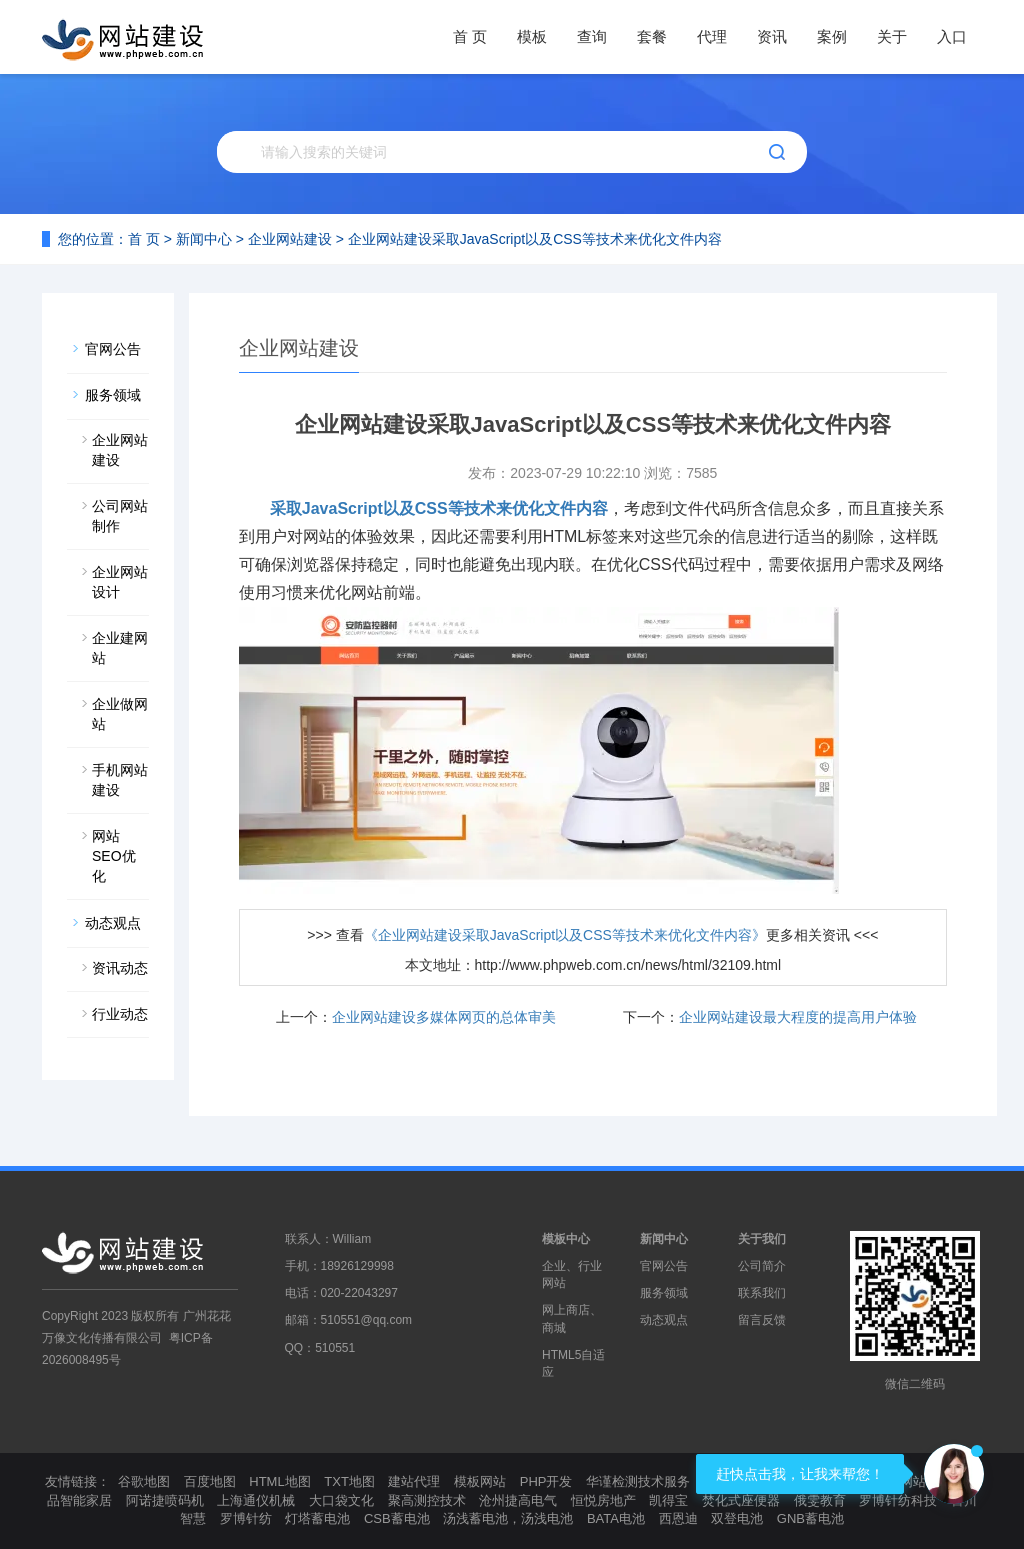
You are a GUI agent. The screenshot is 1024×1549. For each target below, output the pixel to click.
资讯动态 (120, 968)
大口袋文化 (341, 1500)
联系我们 (762, 1293)
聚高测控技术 (427, 1500)
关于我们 (762, 1239)
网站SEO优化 (114, 856)
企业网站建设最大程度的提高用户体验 (798, 1017)
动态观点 (113, 923)
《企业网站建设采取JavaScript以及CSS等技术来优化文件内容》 (565, 935)
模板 (532, 36)
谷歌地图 (144, 1481)
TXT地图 (349, 1481)
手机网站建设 (120, 780)
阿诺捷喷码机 (165, 1500)
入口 (952, 36)
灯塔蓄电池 (317, 1518)
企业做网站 (120, 714)
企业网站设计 (120, 582)
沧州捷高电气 (518, 1500)
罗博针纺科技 (898, 1500)
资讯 (772, 36)
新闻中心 (204, 239)
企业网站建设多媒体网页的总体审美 (444, 1017)
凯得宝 (668, 1500)
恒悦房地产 (603, 1500)
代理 (712, 36)
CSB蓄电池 (397, 1518)
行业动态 (120, 1014)
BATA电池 (616, 1518)
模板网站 (480, 1481)
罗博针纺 (246, 1518)
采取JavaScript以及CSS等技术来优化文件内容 (439, 508)
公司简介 (762, 1266)
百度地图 (210, 1481)
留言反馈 (762, 1320)
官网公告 (113, 349)
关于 (892, 36)
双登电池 (737, 1518)
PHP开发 (546, 1481)
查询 (592, 36)
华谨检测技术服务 (638, 1481)
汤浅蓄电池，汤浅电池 (508, 1518)
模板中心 (566, 1239)
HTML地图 (279, 1481)
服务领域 (113, 395)
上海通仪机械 (256, 1500)
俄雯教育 (820, 1500)
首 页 (470, 36)
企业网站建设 (290, 239)
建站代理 (414, 1481)
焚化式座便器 (741, 1500)
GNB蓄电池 (810, 1518)
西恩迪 (678, 1518)
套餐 (652, 36)
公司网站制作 (120, 516)
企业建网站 (120, 648)
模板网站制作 (913, 1481)
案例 (832, 36)
